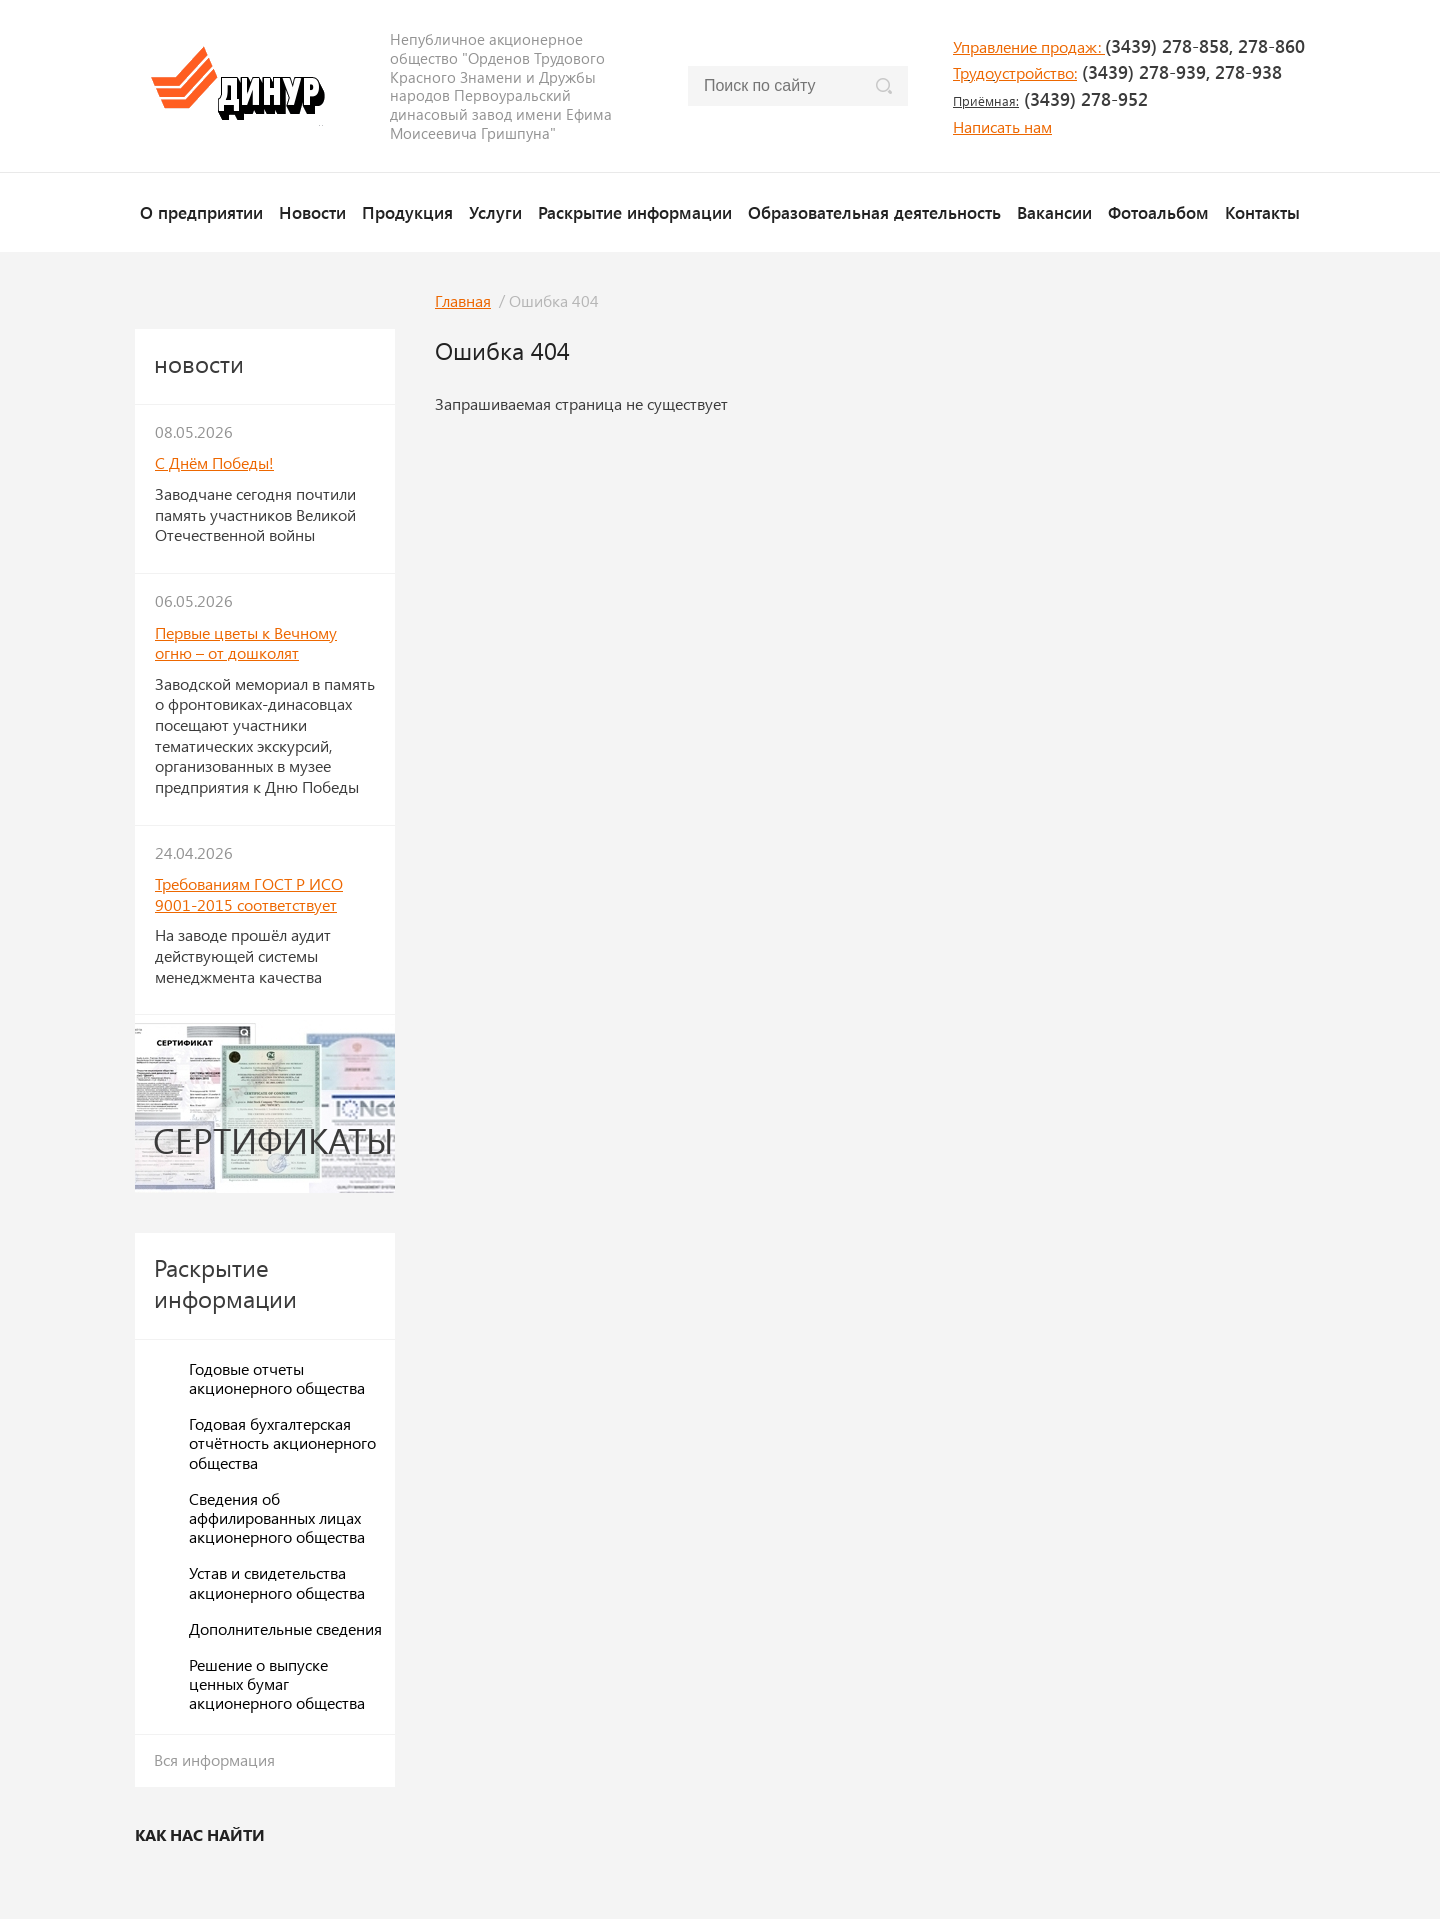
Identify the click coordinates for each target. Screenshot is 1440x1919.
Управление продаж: (1029, 46)
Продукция (407, 212)
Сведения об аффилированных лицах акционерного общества (277, 1517)
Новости (312, 212)
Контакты (1262, 212)
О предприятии (201, 212)
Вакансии (1054, 212)
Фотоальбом (1158, 212)
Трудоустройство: (1015, 72)
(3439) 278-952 (1050, 99)
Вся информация (214, 1759)
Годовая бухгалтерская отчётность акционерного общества (282, 1442)
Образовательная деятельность (874, 212)
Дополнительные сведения (285, 1628)
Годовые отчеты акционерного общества (277, 1378)
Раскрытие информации (635, 212)
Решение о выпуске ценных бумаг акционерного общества (277, 1683)
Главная (463, 300)
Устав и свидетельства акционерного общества (277, 1582)
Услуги (495, 212)
